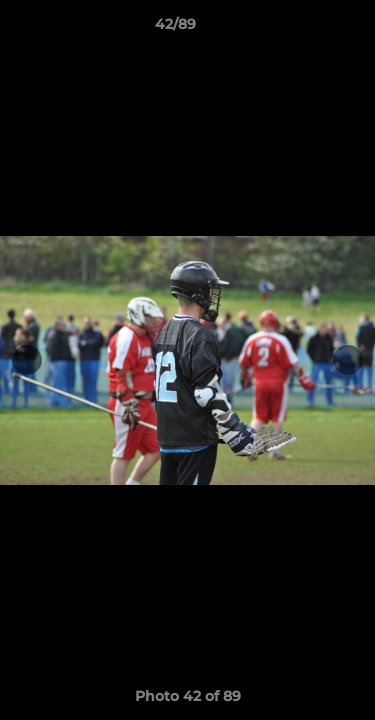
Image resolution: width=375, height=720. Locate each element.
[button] (303, 29)
